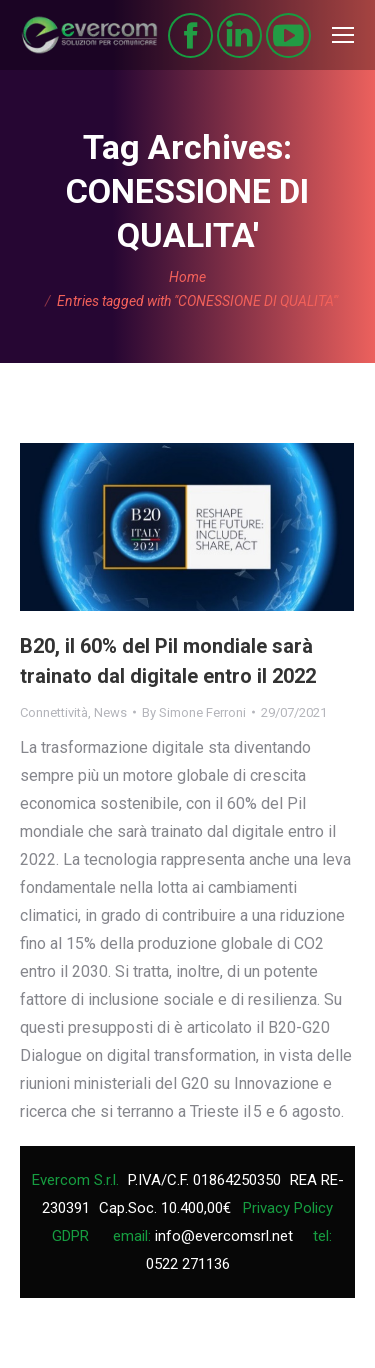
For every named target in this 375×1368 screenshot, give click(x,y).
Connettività (54, 712)
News (110, 712)
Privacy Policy (288, 1208)
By (194, 712)
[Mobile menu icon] (343, 35)
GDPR (70, 1236)
